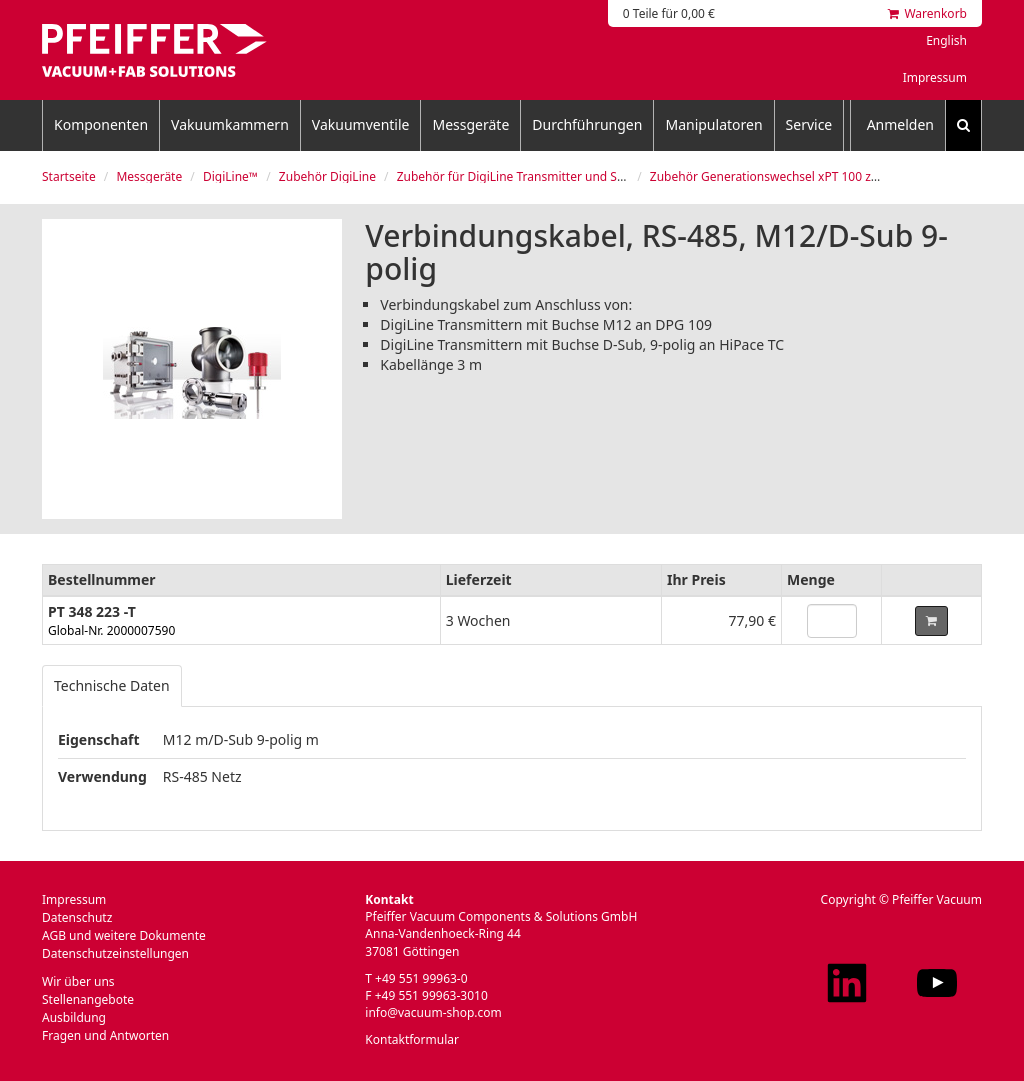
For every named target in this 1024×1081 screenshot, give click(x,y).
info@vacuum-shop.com (433, 1012)
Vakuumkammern (230, 124)
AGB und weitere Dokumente (124, 935)
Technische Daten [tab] (112, 685)
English (946, 40)
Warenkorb (927, 13)
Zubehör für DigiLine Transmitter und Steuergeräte (540, 176)
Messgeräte (470, 124)
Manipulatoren (713, 124)
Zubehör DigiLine (327, 176)
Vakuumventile (361, 124)
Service (809, 124)
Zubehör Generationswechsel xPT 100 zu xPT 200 (788, 176)
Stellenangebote (88, 999)
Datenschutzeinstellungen (115, 953)
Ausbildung (74, 1017)
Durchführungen (587, 124)
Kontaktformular (412, 1039)
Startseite (69, 176)
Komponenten (101, 124)
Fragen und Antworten (105, 1035)
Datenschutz (77, 917)
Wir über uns (78, 981)
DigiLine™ (230, 176)
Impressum (935, 77)
